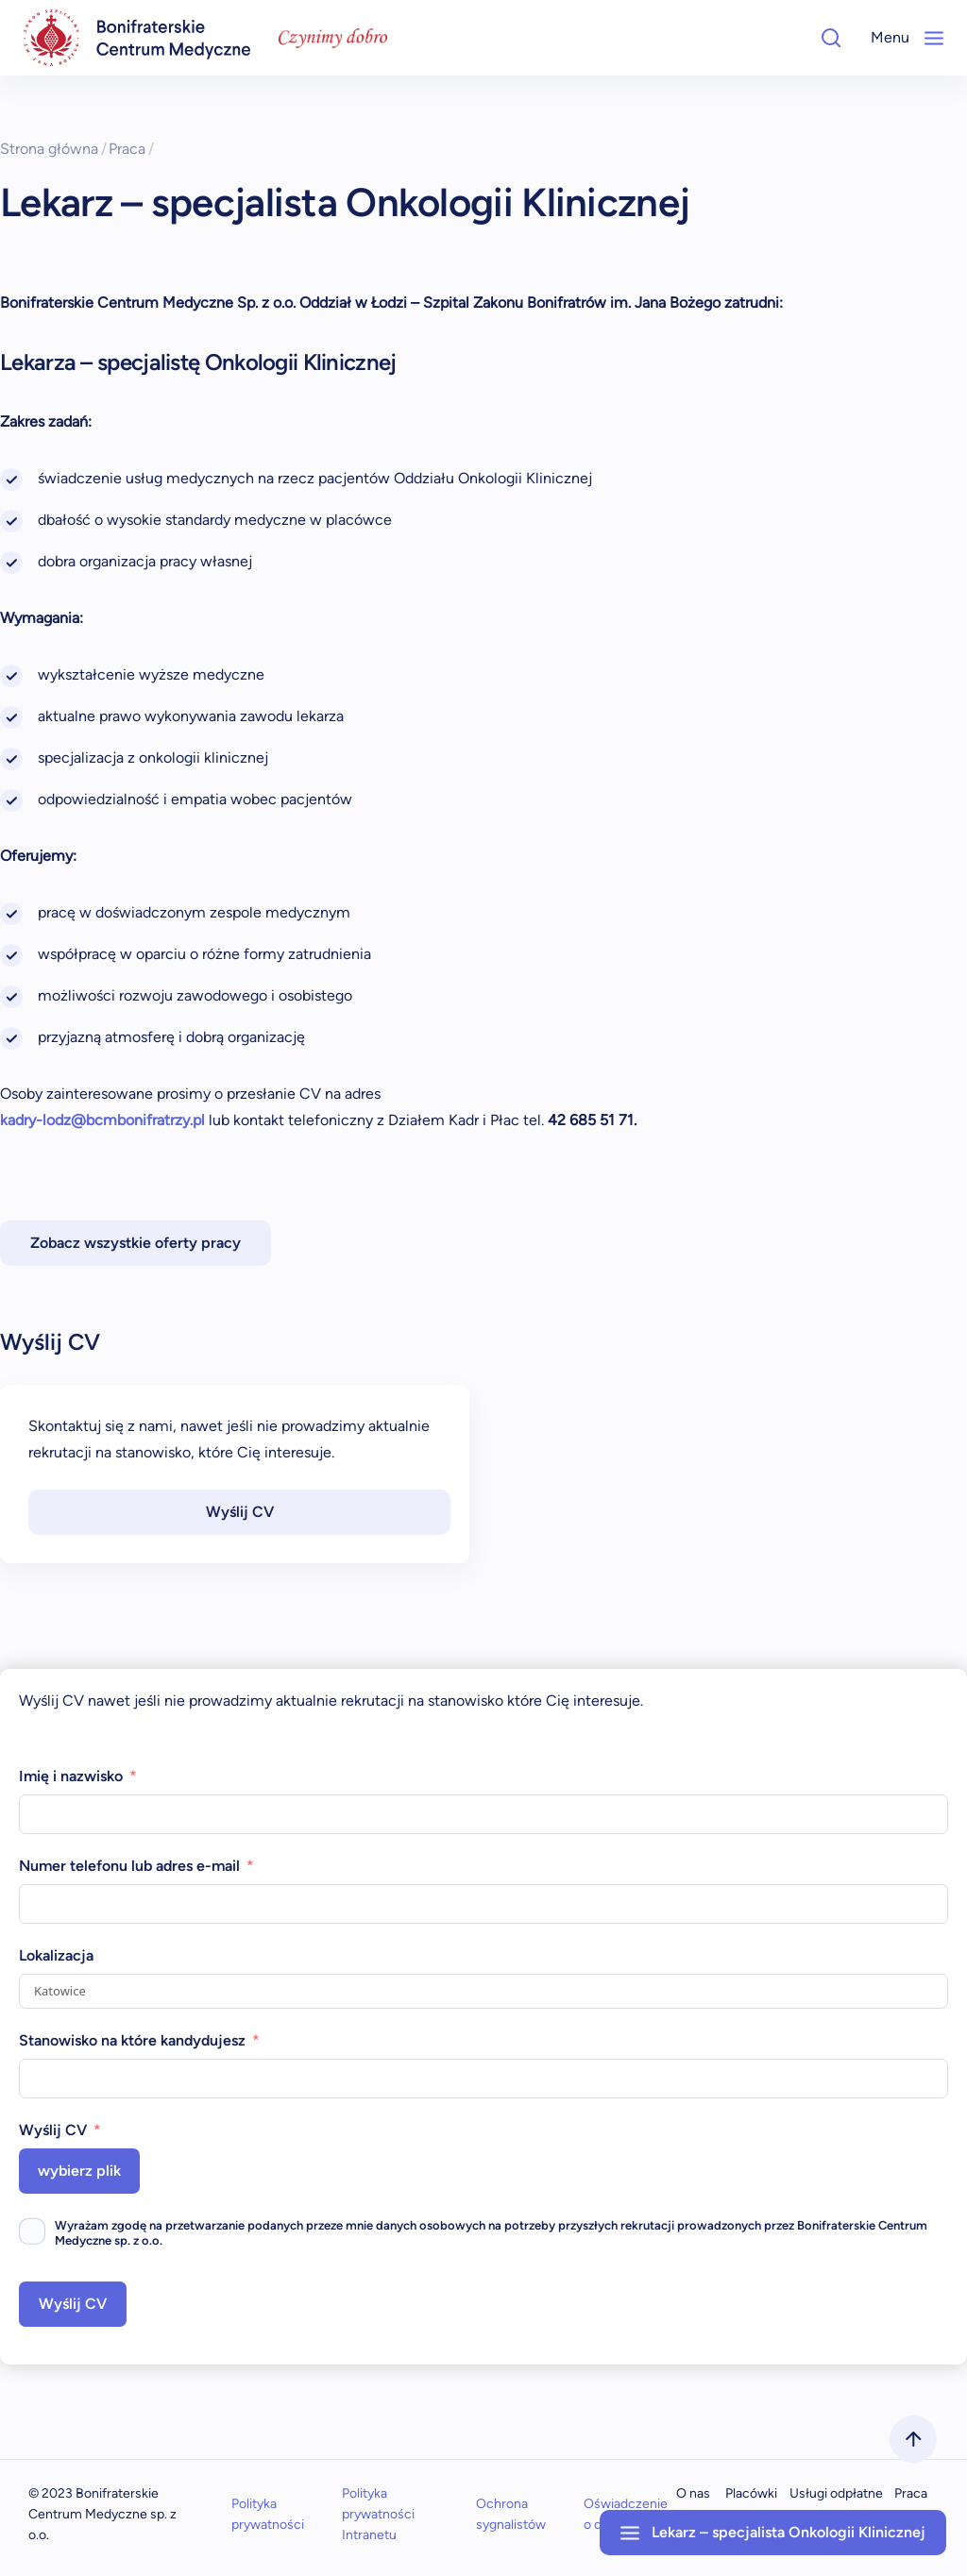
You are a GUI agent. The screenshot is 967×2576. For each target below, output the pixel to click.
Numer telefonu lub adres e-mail (129, 1866)
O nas (693, 2493)
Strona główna (53, 149)
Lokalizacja (56, 1955)
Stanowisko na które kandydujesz (132, 2040)
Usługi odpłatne (836, 2493)
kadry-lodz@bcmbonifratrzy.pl (102, 1120)
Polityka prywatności (267, 2514)
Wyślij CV (240, 1512)
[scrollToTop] (913, 2439)
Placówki (751, 2493)
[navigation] (137, 37)
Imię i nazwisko (71, 1776)
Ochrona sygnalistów (511, 2514)
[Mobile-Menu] (934, 37)
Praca (131, 149)
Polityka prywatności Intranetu (378, 2514)
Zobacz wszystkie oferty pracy (135, 1243)
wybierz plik (79, 2171)
